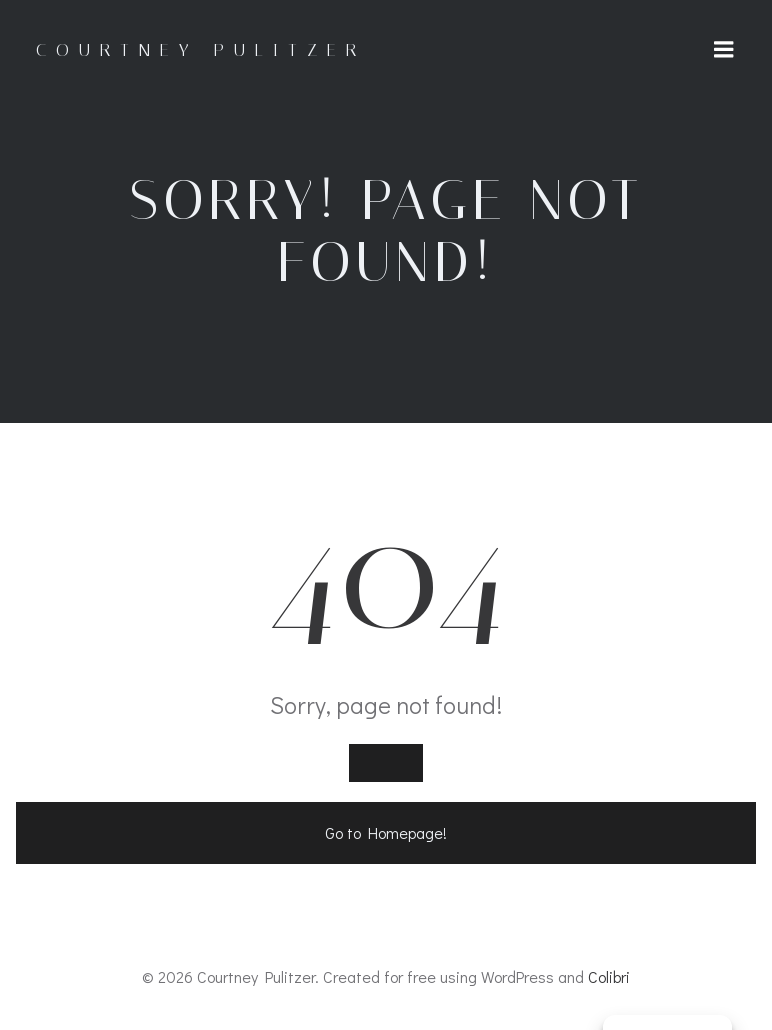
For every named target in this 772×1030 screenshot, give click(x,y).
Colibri (609, 976)
